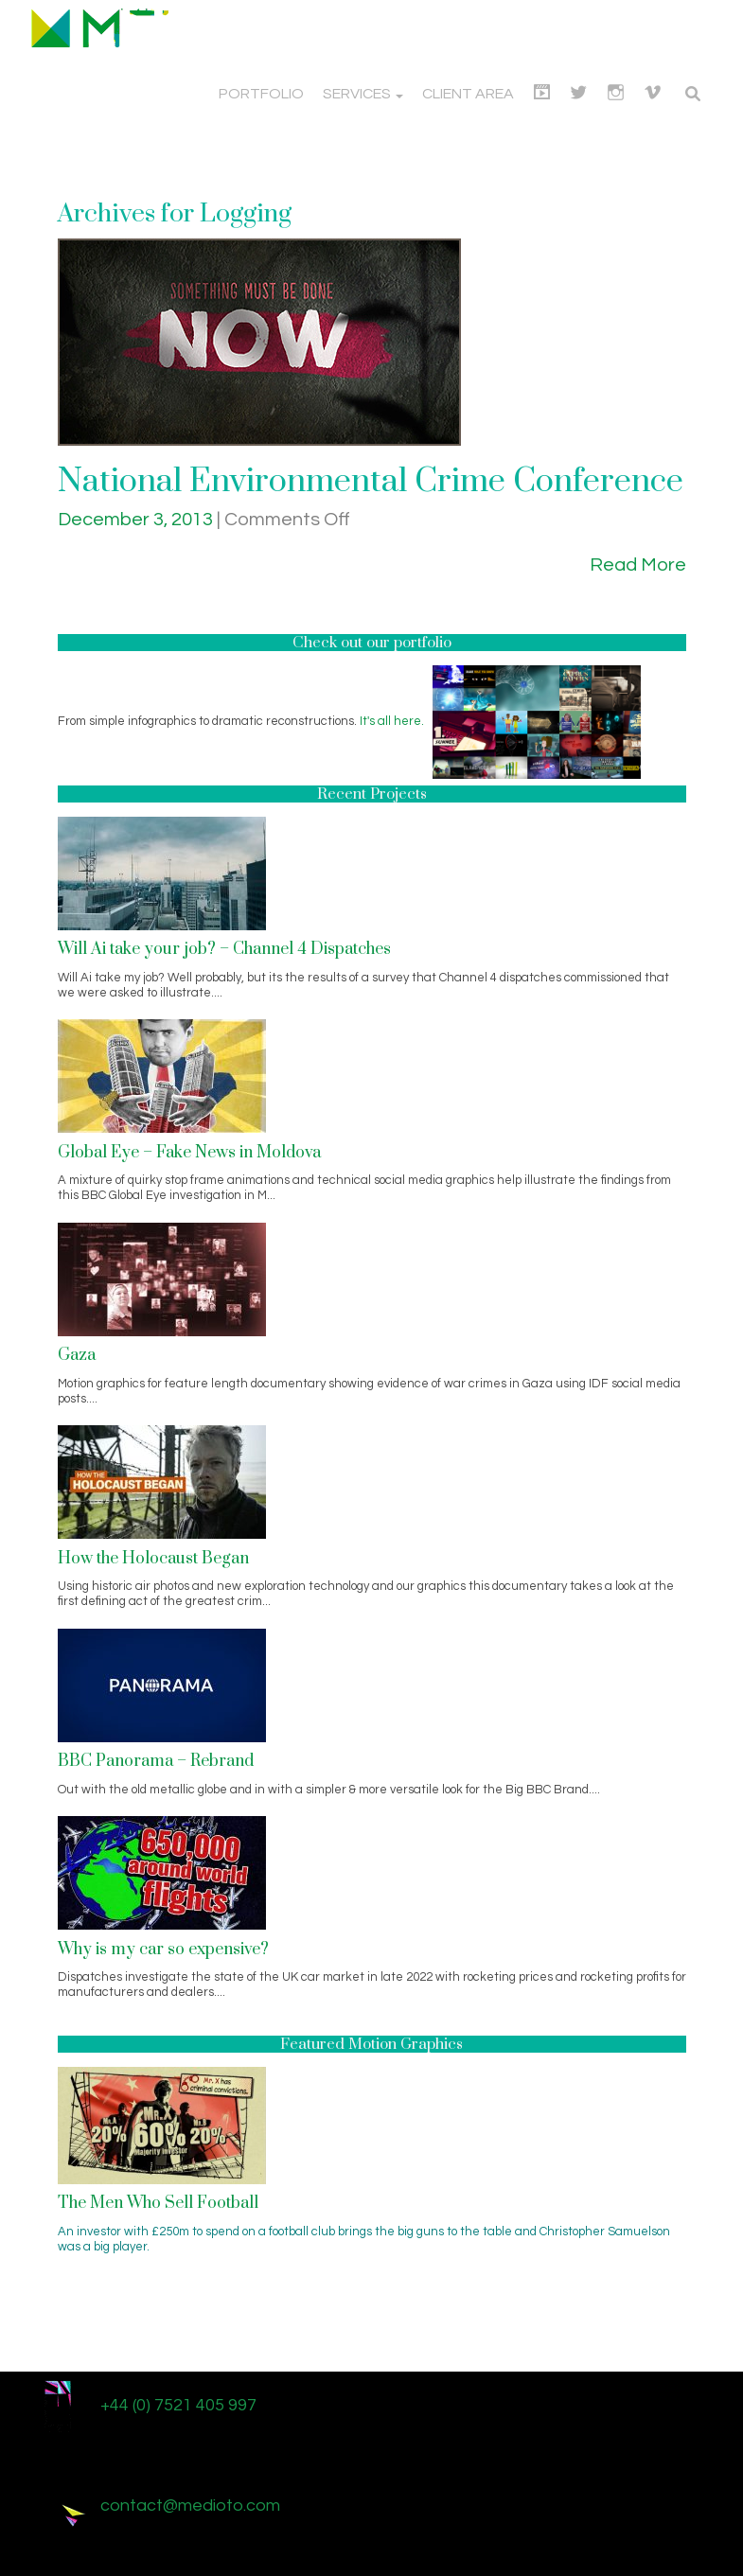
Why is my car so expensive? (163, 1949)
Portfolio (261, 93)
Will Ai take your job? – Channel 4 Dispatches (224, 949)
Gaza (77, 1355)
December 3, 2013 (137, 519)
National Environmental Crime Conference (370, 482)
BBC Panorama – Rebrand (156, 1761)
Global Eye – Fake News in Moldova (189, 1152)
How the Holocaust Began (153, 1558)
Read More (638, 565)
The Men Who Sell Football (158, 2203)
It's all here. (392, 721)
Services (363, 93)
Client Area (468, 93)
